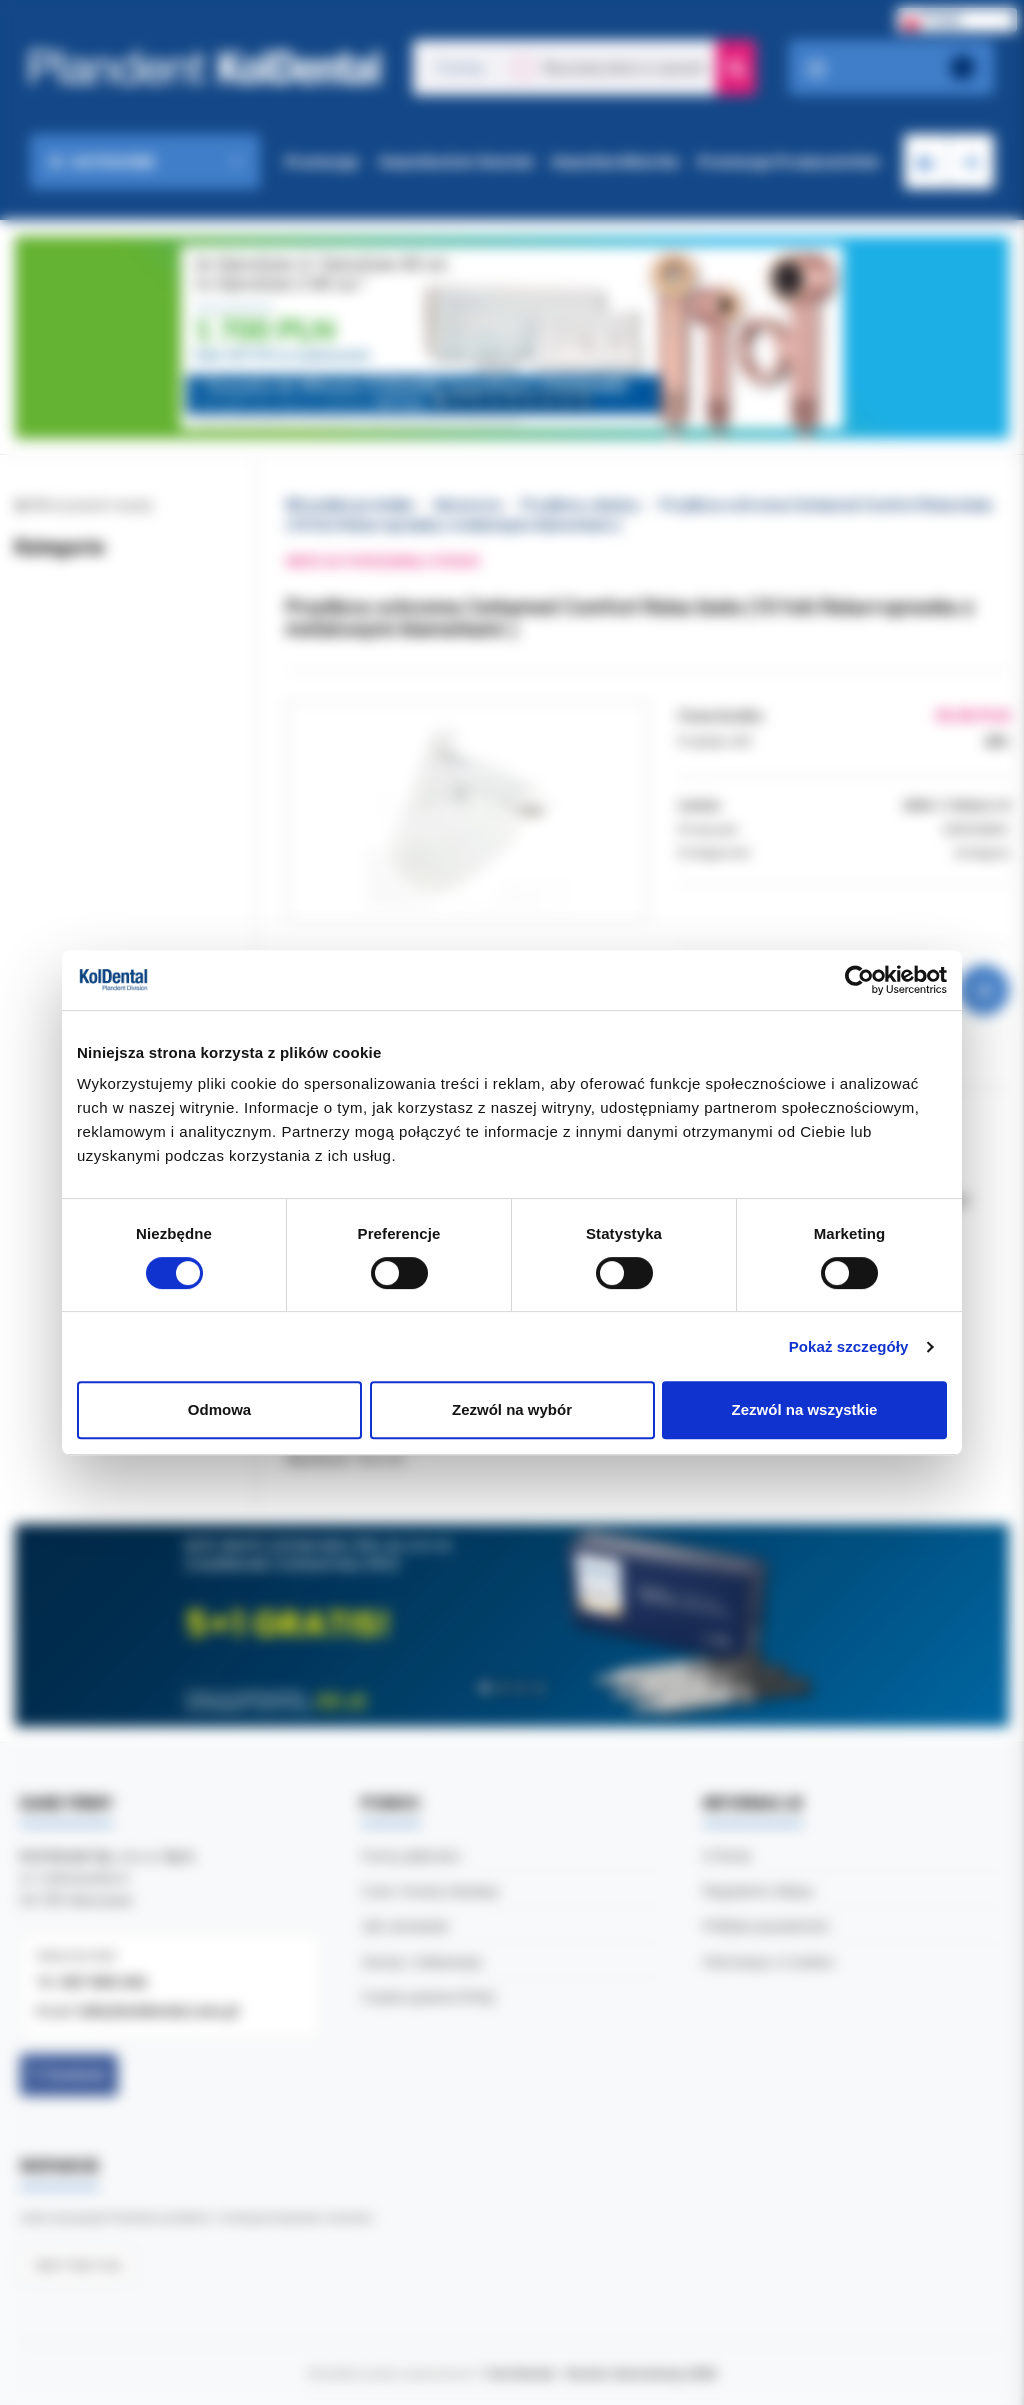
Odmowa (219, 1409)
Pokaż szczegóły (849, 1346)
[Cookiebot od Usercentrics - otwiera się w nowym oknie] (859, 980)
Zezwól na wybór (512, 1409)
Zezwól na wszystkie (805, 1409)
